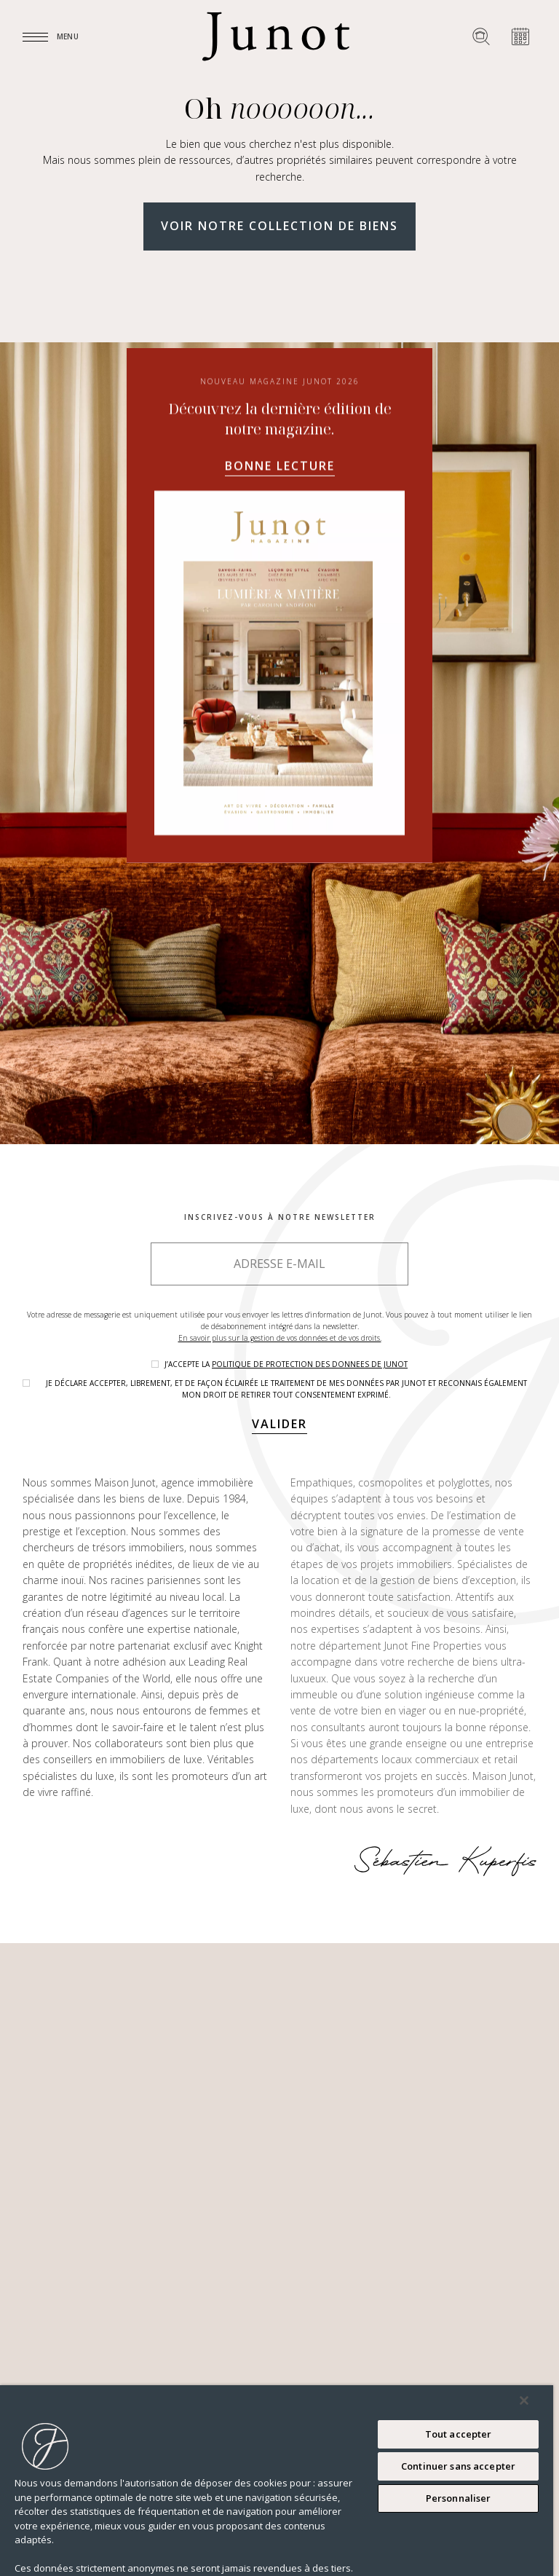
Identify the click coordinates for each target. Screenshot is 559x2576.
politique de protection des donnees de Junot (310, 1364)
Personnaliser (458, 2498)
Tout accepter (458, 2434)
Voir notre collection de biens (279, 226)
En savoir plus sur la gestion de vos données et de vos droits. (279, 1338)
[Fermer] (524, 2400)
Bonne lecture (280, 466)
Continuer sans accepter (458, 2466)
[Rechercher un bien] (481, 36)
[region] (276, 2480)
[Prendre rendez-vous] (520, 36)
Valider (279, 1424)
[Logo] (275, 36)
